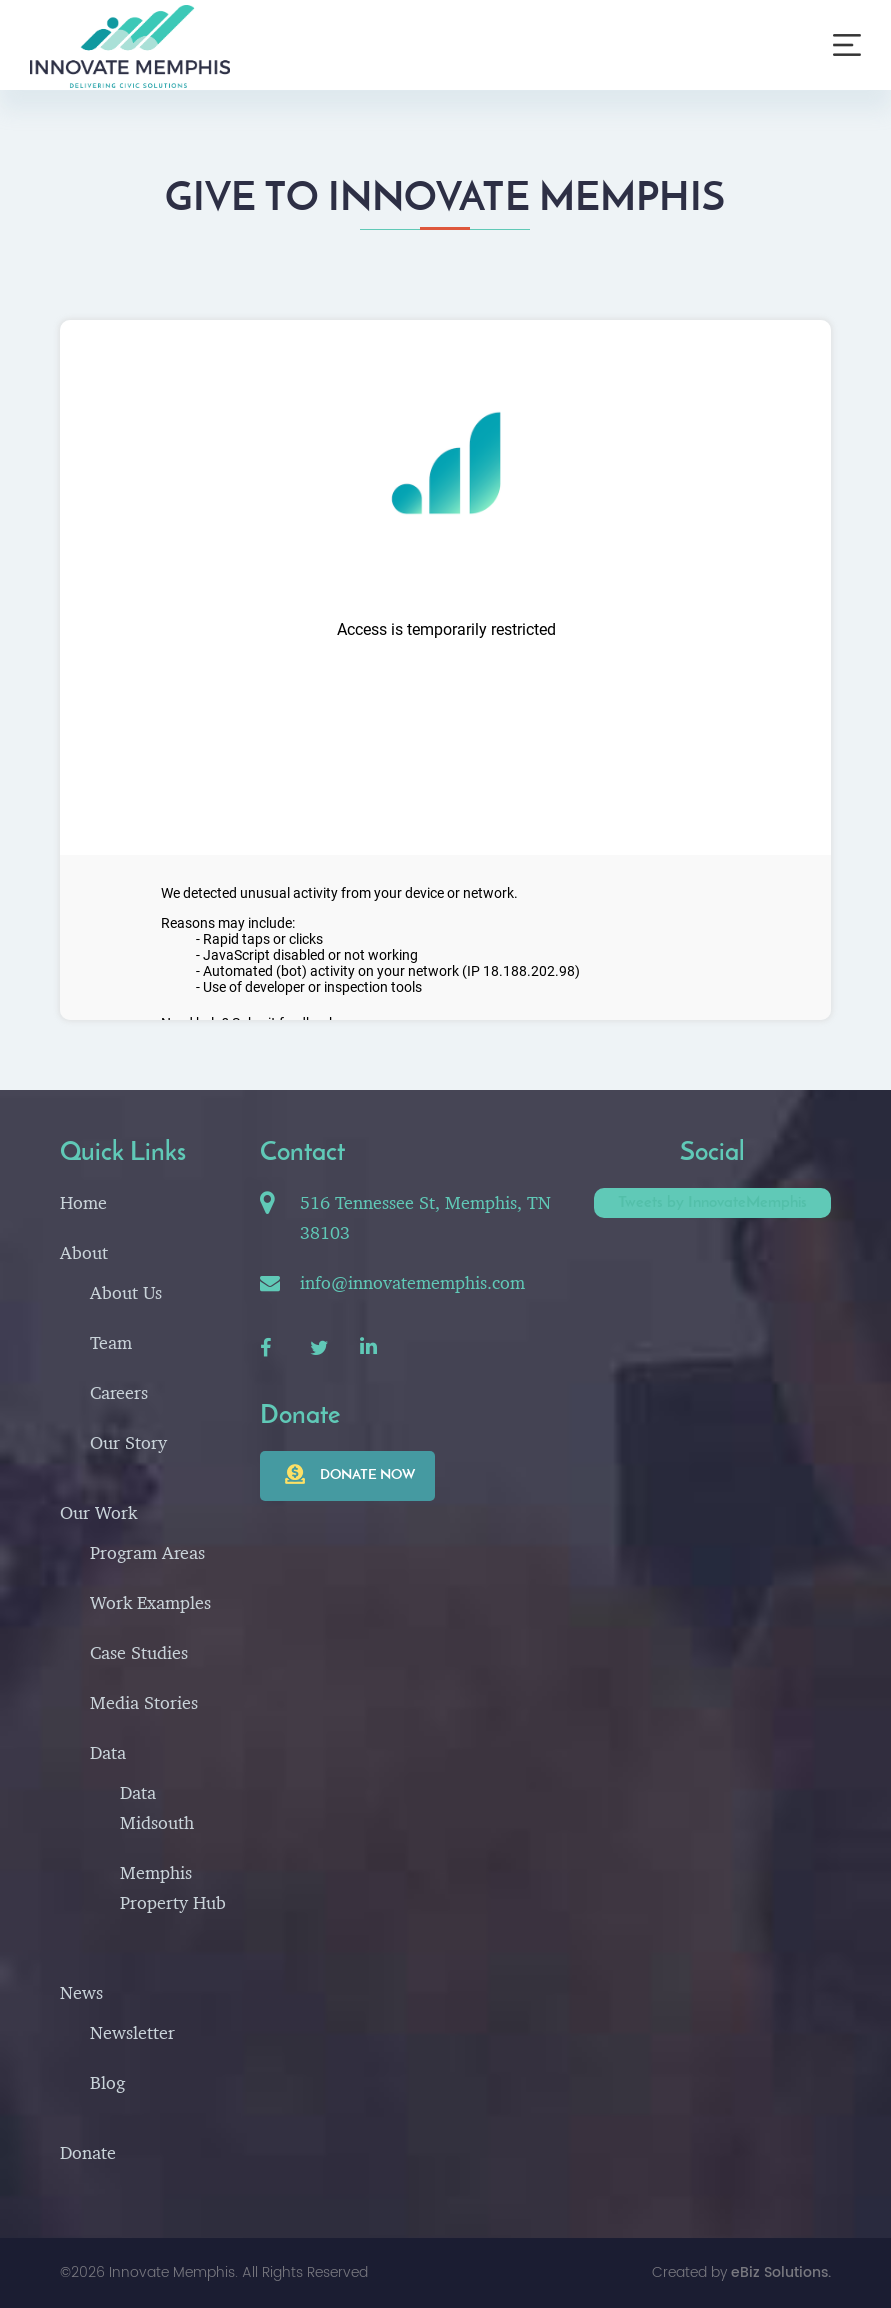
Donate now (367, 1475)
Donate (88, 2152)
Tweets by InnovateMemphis (712, 1203)
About (84, 1252)
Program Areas (147, 1552)
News (81, 1992)
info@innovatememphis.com (412, 1282)
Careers (119, 1392)
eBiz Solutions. (781, 2272)
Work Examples (150, 1602)
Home (83, 1202)
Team (111, 1342)
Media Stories (144, 1702)
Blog (107, 2082)
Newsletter (132, 2032)
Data (108, 1752)
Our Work (98, 1512)
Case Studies (139, 1652)
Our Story (128, 1442)
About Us (126, 1292)
